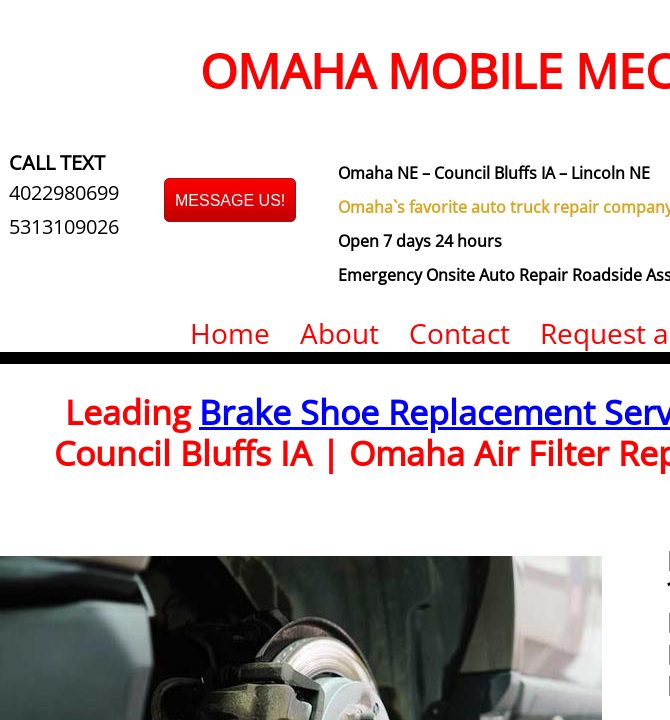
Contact (459, 333)
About (339, 333)
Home (230, 333)
